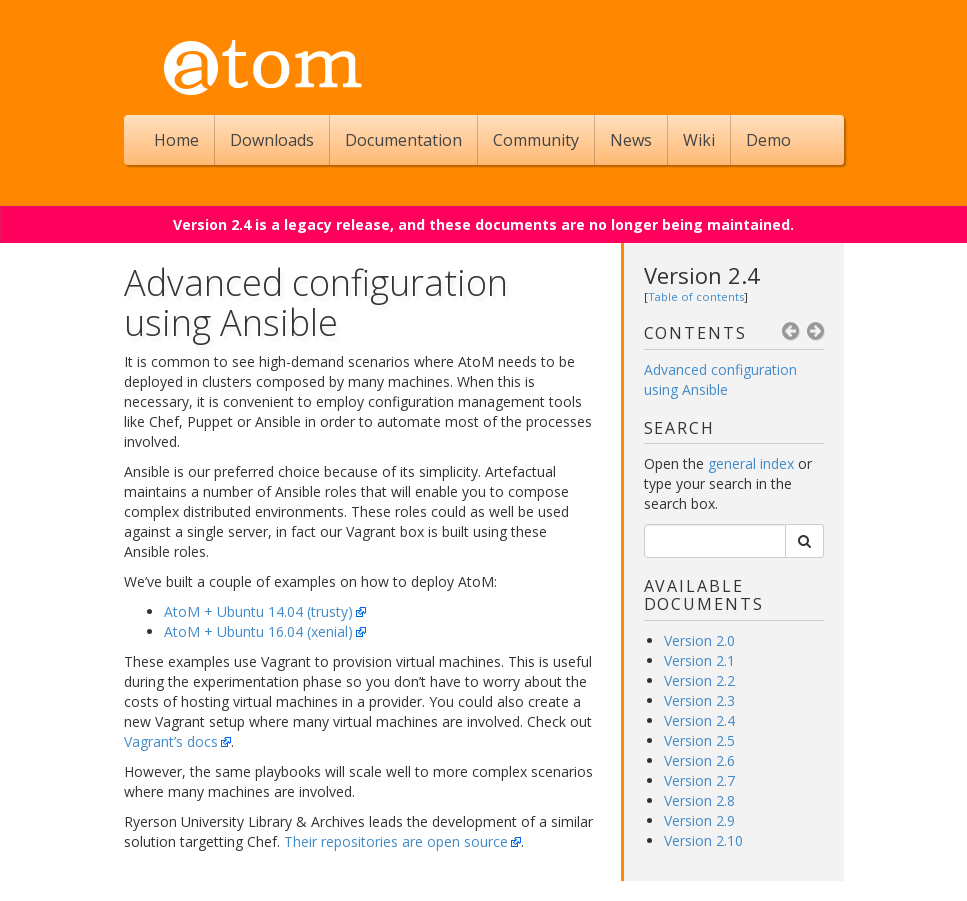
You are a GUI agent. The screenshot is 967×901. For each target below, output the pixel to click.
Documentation (403, 140)
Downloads (272, 140)
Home (176, 140)
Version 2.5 (699, 740)
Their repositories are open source (396, 841)
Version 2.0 (699, 640)
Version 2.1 (699, 660)
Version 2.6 (699, 760)
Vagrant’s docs (171, 741)
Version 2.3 (699, 700)
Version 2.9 (699, 820)
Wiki (699, 140)
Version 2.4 (702, 275)
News (631, 140)
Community (536, 140)
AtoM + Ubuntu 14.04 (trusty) (258, 611)
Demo (768, 140)
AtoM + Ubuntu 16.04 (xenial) (258, 631)
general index (751, 463)
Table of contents (696, 296)
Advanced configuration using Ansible (720, 379)
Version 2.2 (699, 680)
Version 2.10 (703, 840)
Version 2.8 (699, 800)
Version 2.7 (699, 780)
